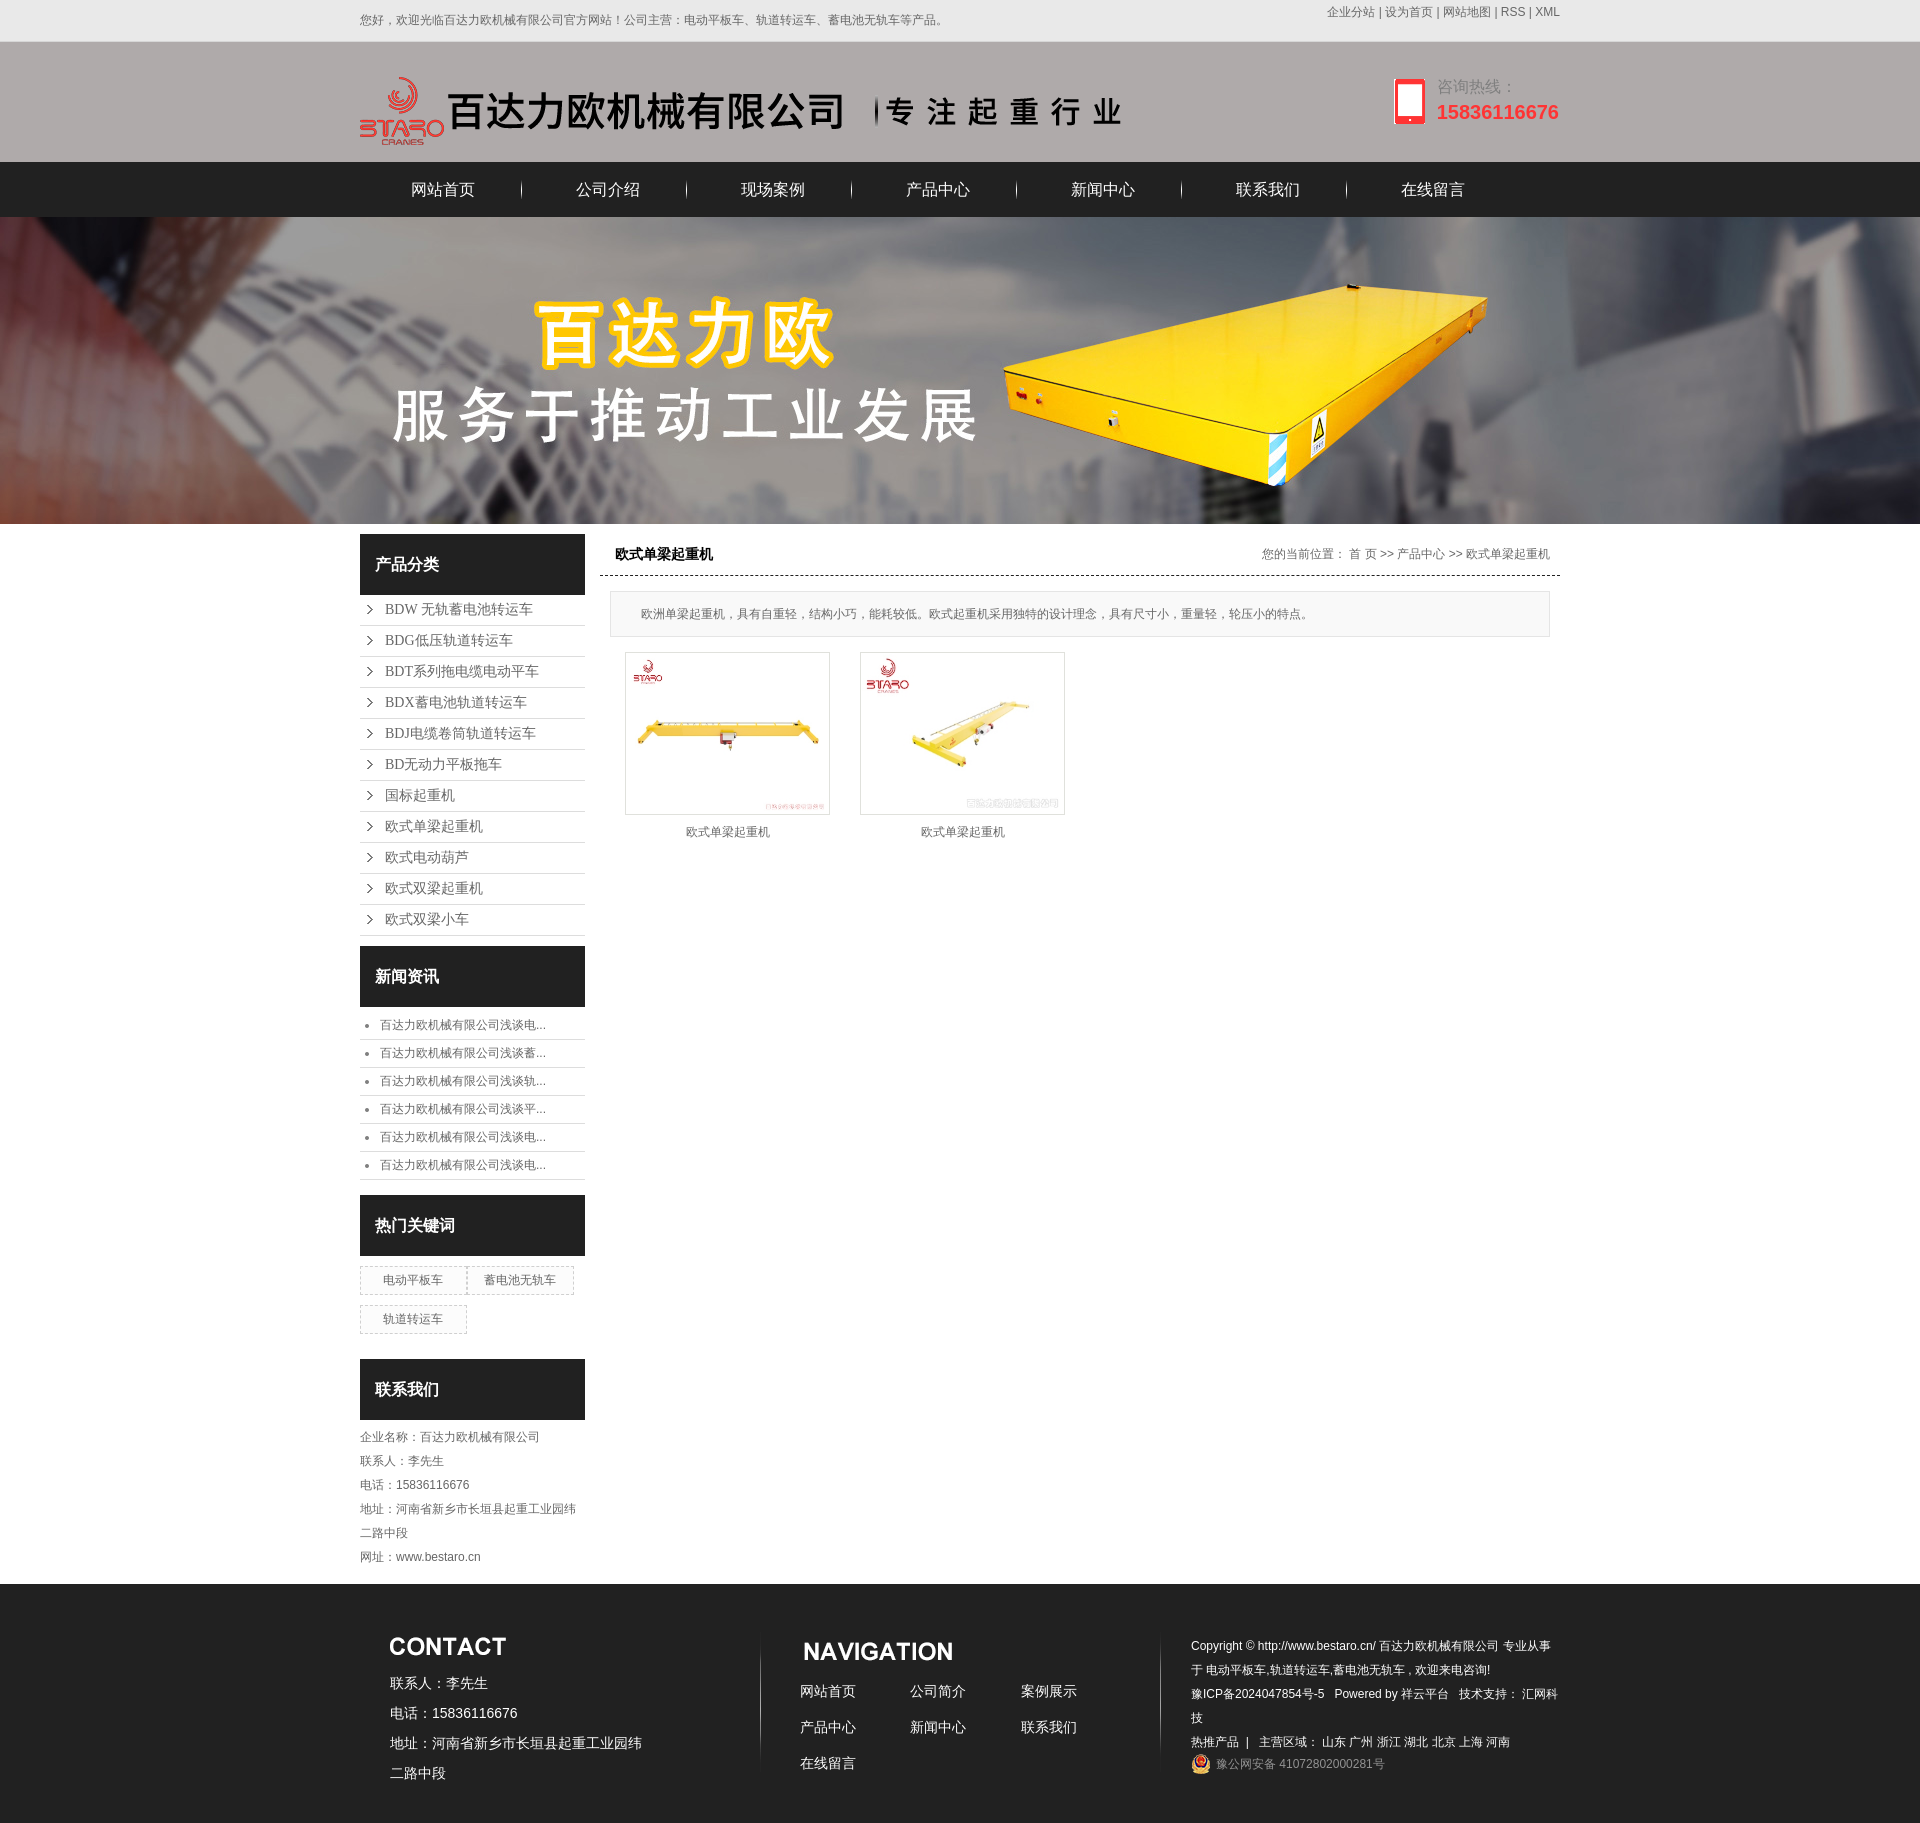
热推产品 (1215, 1742)
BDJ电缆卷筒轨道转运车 (460, 733)
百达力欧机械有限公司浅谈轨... (463, 1081)
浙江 (1389, 1742)
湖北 (1416, 1742)
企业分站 (1351, 12)
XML (1547, 12)
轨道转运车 (413, 1319)
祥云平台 (1425, 1694)
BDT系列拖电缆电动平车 (462, 671)
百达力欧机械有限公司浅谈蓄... (463, 1053)
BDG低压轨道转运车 (449, 640)
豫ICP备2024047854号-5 (1257, 1694)
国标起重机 (420, 795)
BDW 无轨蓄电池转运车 (459, 609)
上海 (1471, 1742)
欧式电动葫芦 (427, 857)
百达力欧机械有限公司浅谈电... (463, 1025)
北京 (1444, 1742)
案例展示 (1049, 1691)
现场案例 (773, 189)
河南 (1498, 1742)
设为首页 (1409, 12)
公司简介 (938, 1691)
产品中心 (938, 189)
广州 (1361, 1742)
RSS (1513, 12)
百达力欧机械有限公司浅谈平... (463, 1109)
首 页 (1362, 554)
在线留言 (1433, 189)
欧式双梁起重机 (434, 888)
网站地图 (1468, 12)
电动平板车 (413, 1280)
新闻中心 (1103, 189)
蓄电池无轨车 (520, 1280)
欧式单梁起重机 (434, 826)
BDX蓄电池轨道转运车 (456, 702)
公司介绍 (608, 189)
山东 (1334, 1742)
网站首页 (443, 189)
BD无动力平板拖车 (443, 764)
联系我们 (1268, 189)
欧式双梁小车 (427, 919)
